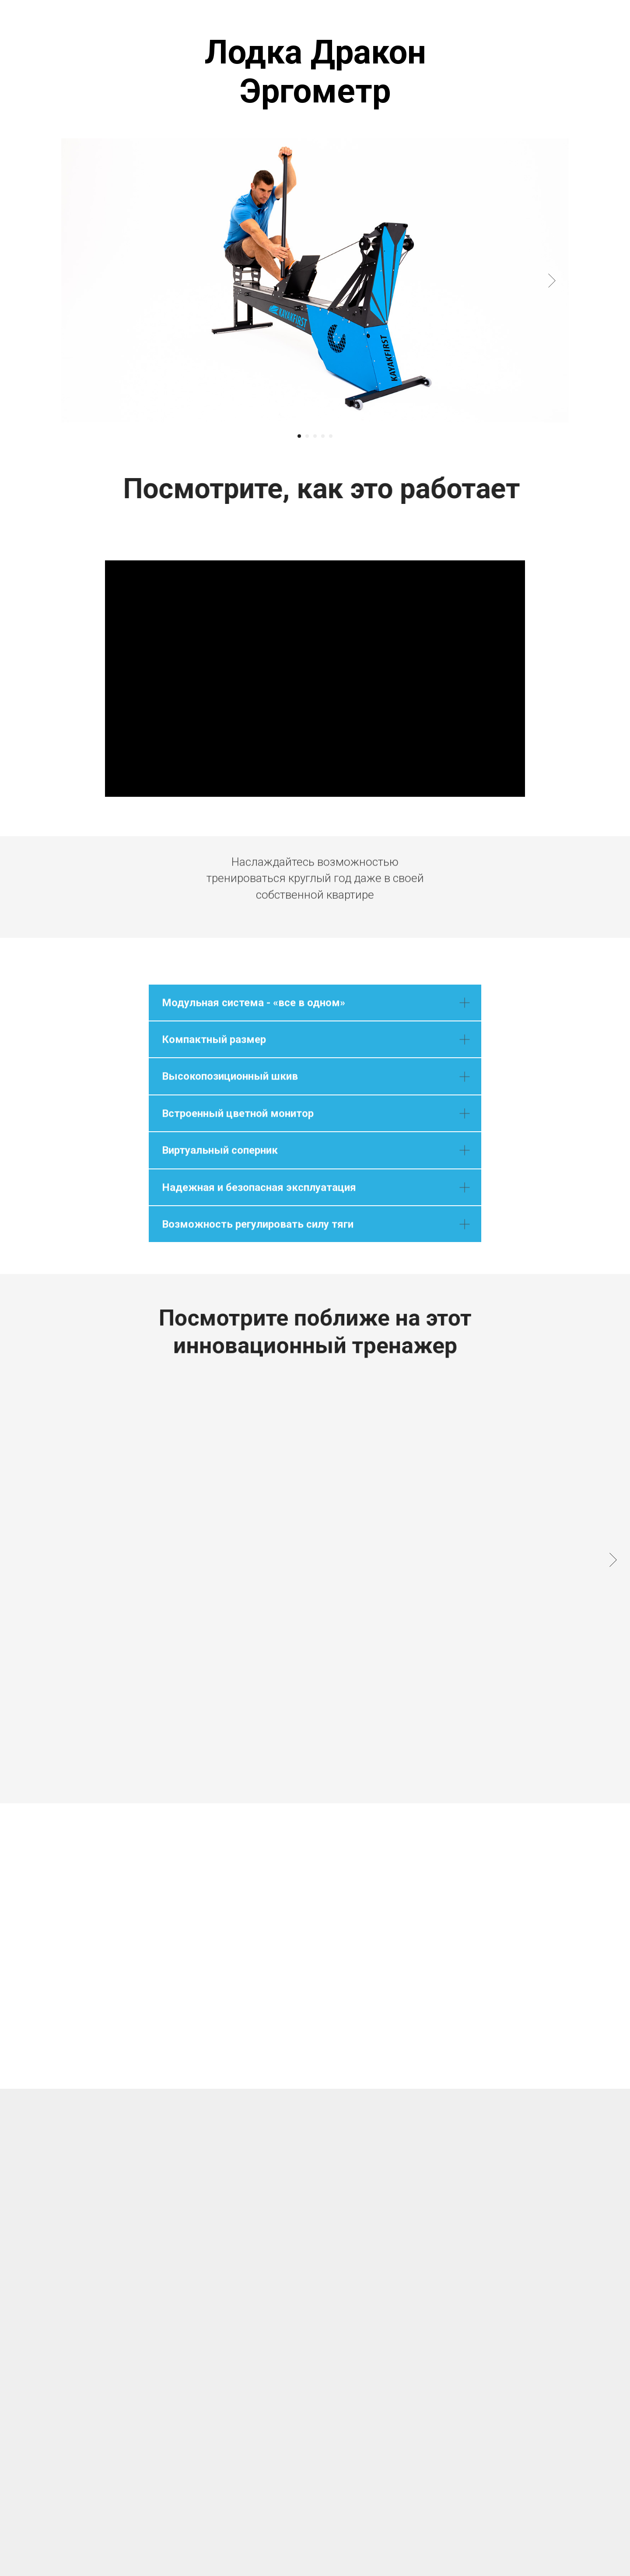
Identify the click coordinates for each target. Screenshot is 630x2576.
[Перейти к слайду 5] (330, 436)
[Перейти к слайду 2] (307, 436)
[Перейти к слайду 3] (315, 436)
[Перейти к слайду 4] (323, 436)
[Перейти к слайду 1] (299, 436)
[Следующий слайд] (552, 281)
